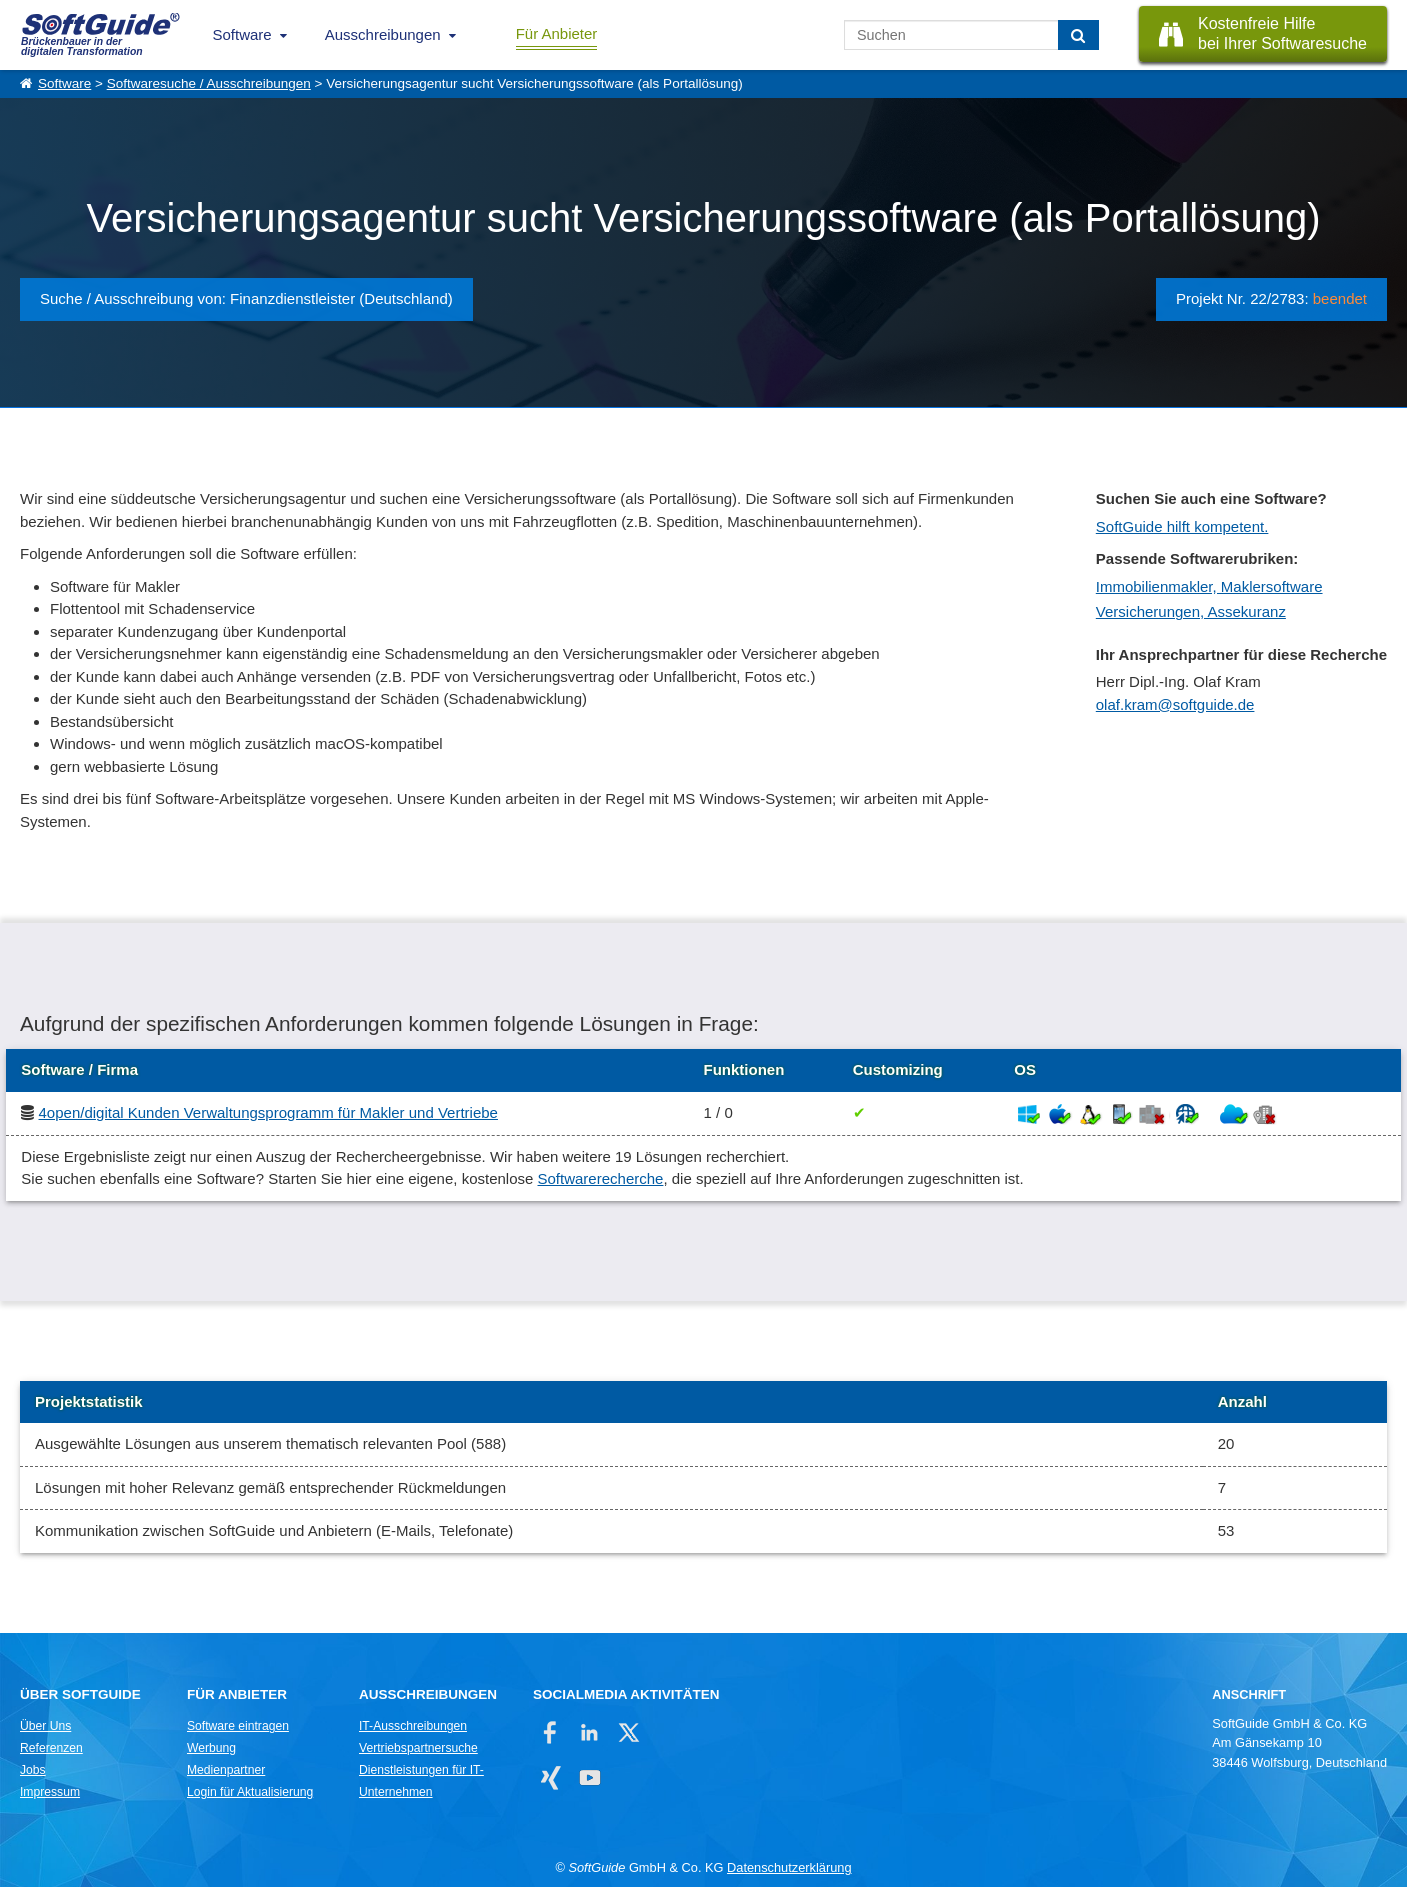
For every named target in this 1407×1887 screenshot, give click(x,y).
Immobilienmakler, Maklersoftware (1209, 586)
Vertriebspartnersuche (418, 1748)
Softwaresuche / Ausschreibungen (209, 83)
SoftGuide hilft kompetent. (1182, 526)
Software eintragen (238, 1726)
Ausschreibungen (383, 34)
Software (242, 34)
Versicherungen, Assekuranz (1191, 611)
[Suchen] (1078, 35)
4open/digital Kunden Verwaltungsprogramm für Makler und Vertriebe (268, 1112)
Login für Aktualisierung (250, 1792)
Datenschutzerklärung (789, 1867)
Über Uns (45, 1726)
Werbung (211, 1748)
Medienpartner (226, 1770)
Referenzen (51, 1748)
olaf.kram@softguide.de (1175, 704)
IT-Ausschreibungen (413, 1726)
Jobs (33, 1770)
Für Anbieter (557, 33)
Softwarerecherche (601, 1178)
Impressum (50, 1792)
